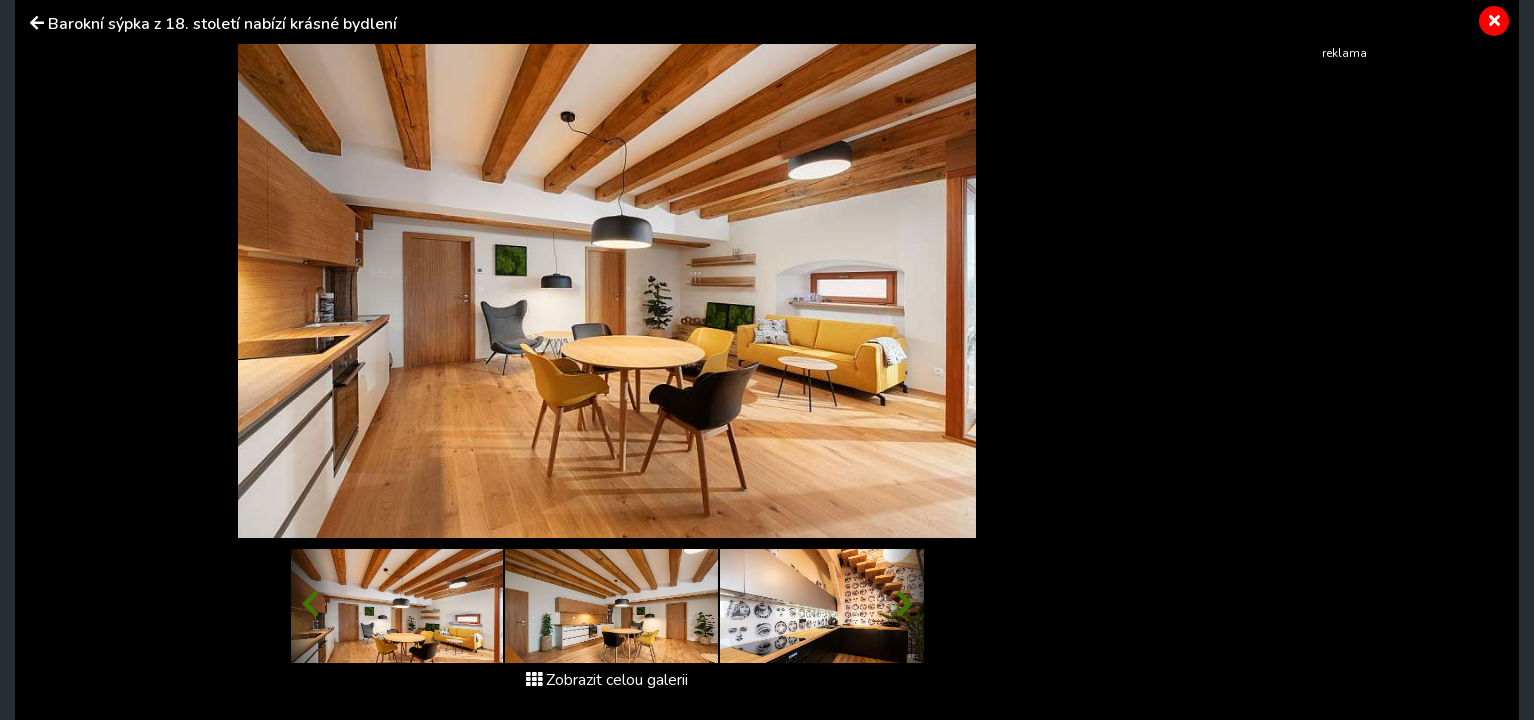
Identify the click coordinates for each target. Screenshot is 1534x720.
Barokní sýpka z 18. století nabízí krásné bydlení (222, 24)
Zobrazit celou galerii (607, 680)
